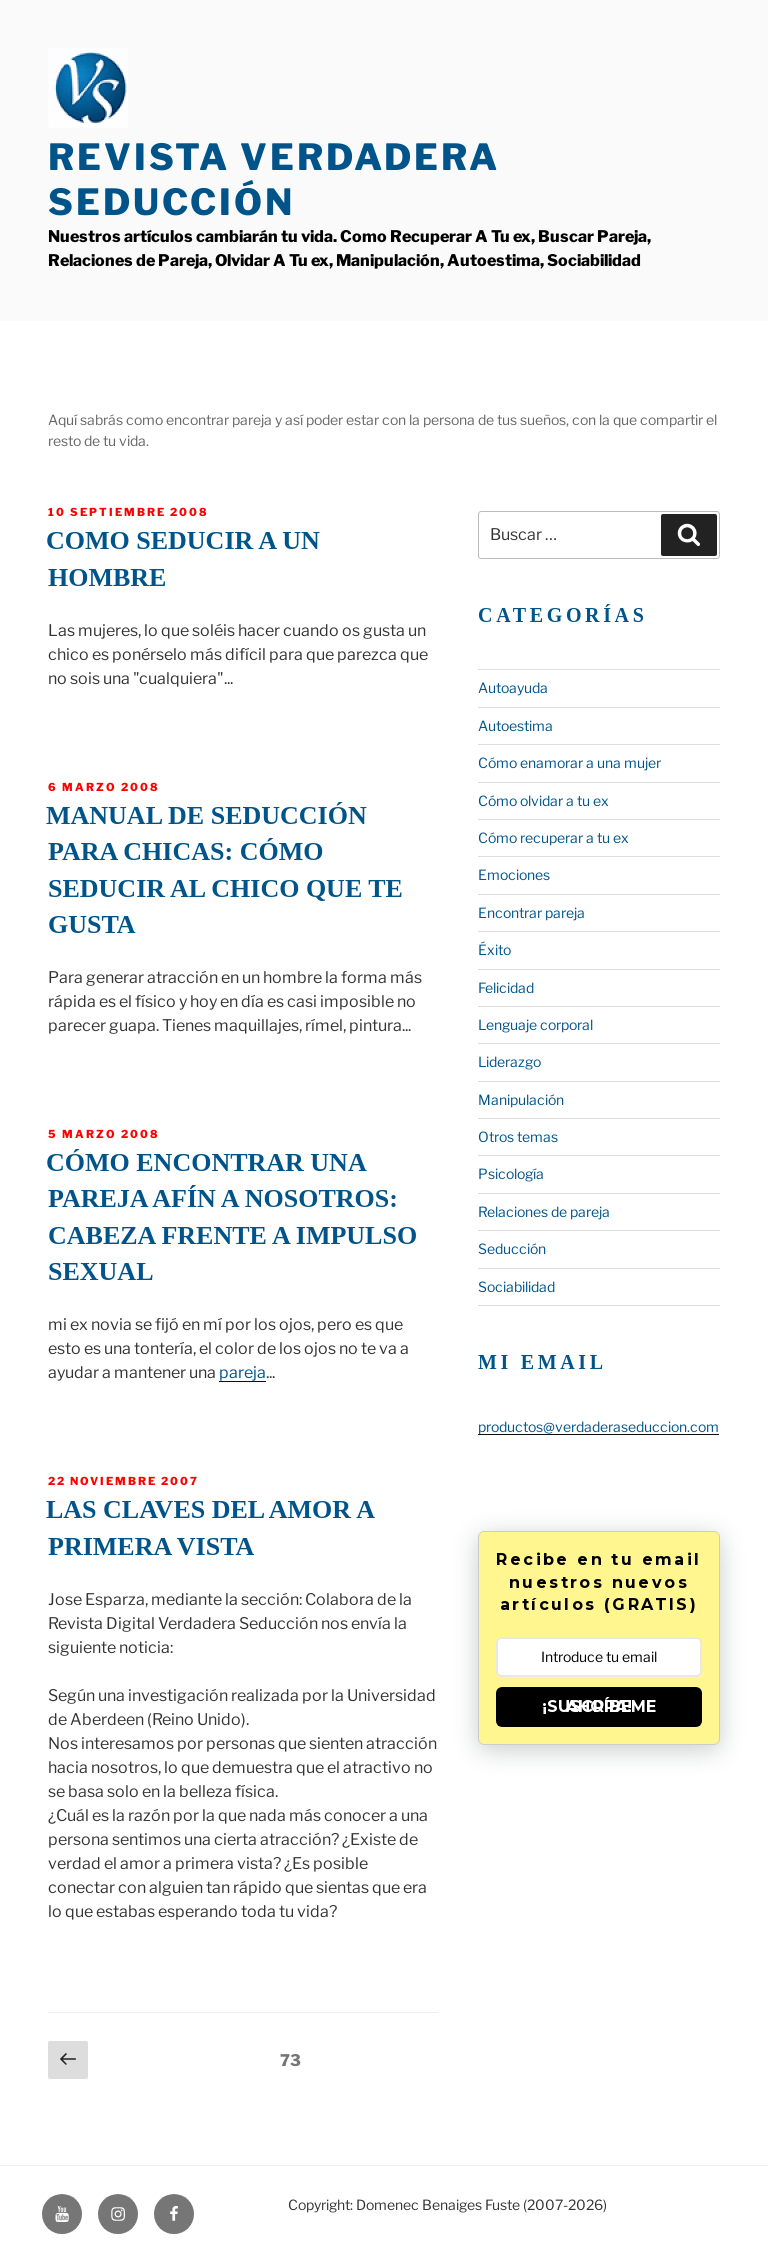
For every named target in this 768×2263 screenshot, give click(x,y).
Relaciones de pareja (544, 1211)
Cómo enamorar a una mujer (569, 762)
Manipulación (521, 1099)
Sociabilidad (516, 1286)
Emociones (514, 874)
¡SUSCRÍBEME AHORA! (599, 1706)
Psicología (511, 1173)
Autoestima (515, 725)
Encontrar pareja (531, 912)
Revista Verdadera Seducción (274, 179)
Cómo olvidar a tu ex (543, 800)
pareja (242, 1372)
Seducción (512, 1248)
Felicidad (506, 987)
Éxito (494, 949)
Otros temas (518, 1136)
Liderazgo (509, 1061)
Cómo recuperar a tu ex (553, 837)
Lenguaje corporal (535, 1024)
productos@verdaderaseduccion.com (598, 1426)
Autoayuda (513, 687)
